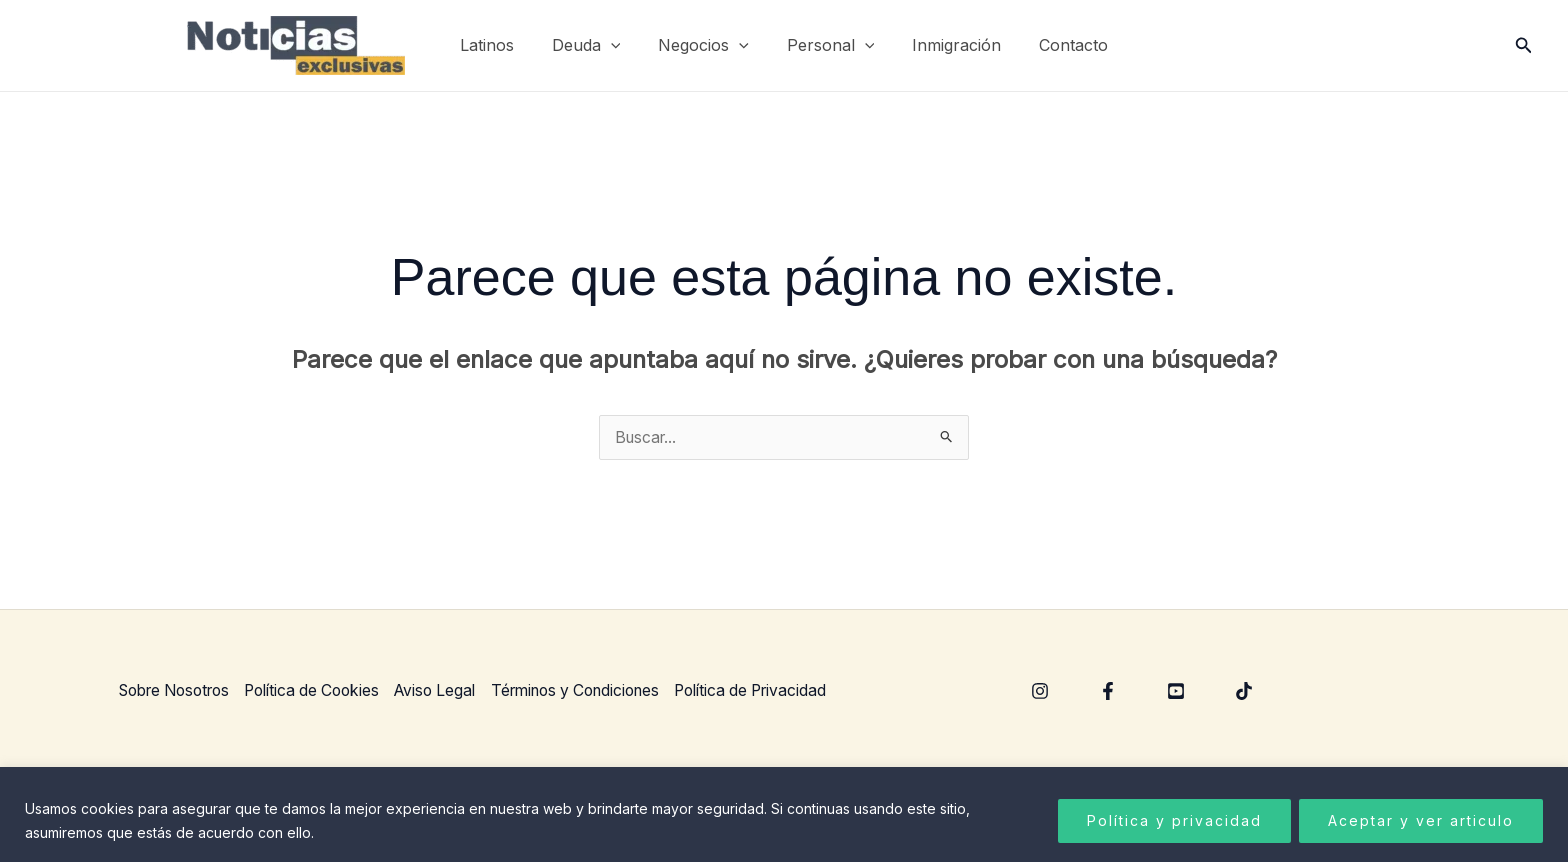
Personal (828, 45)
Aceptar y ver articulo (1421, 820)
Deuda (595, 45)
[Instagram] (1040, 692)
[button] (1524, 45)
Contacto (1058, 45)
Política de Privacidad (791, 690)
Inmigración (947, 45)
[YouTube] (1176, 692)
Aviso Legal (456, 690)
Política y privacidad (1174, 820)
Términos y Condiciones (605, 690)
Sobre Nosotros (178, 690)
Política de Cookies (326, 690)
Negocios (706, 45)
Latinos (502, 45)
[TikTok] (1244, 692)
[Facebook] (1108, 692)
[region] (784, 814)
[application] (620, 45)
